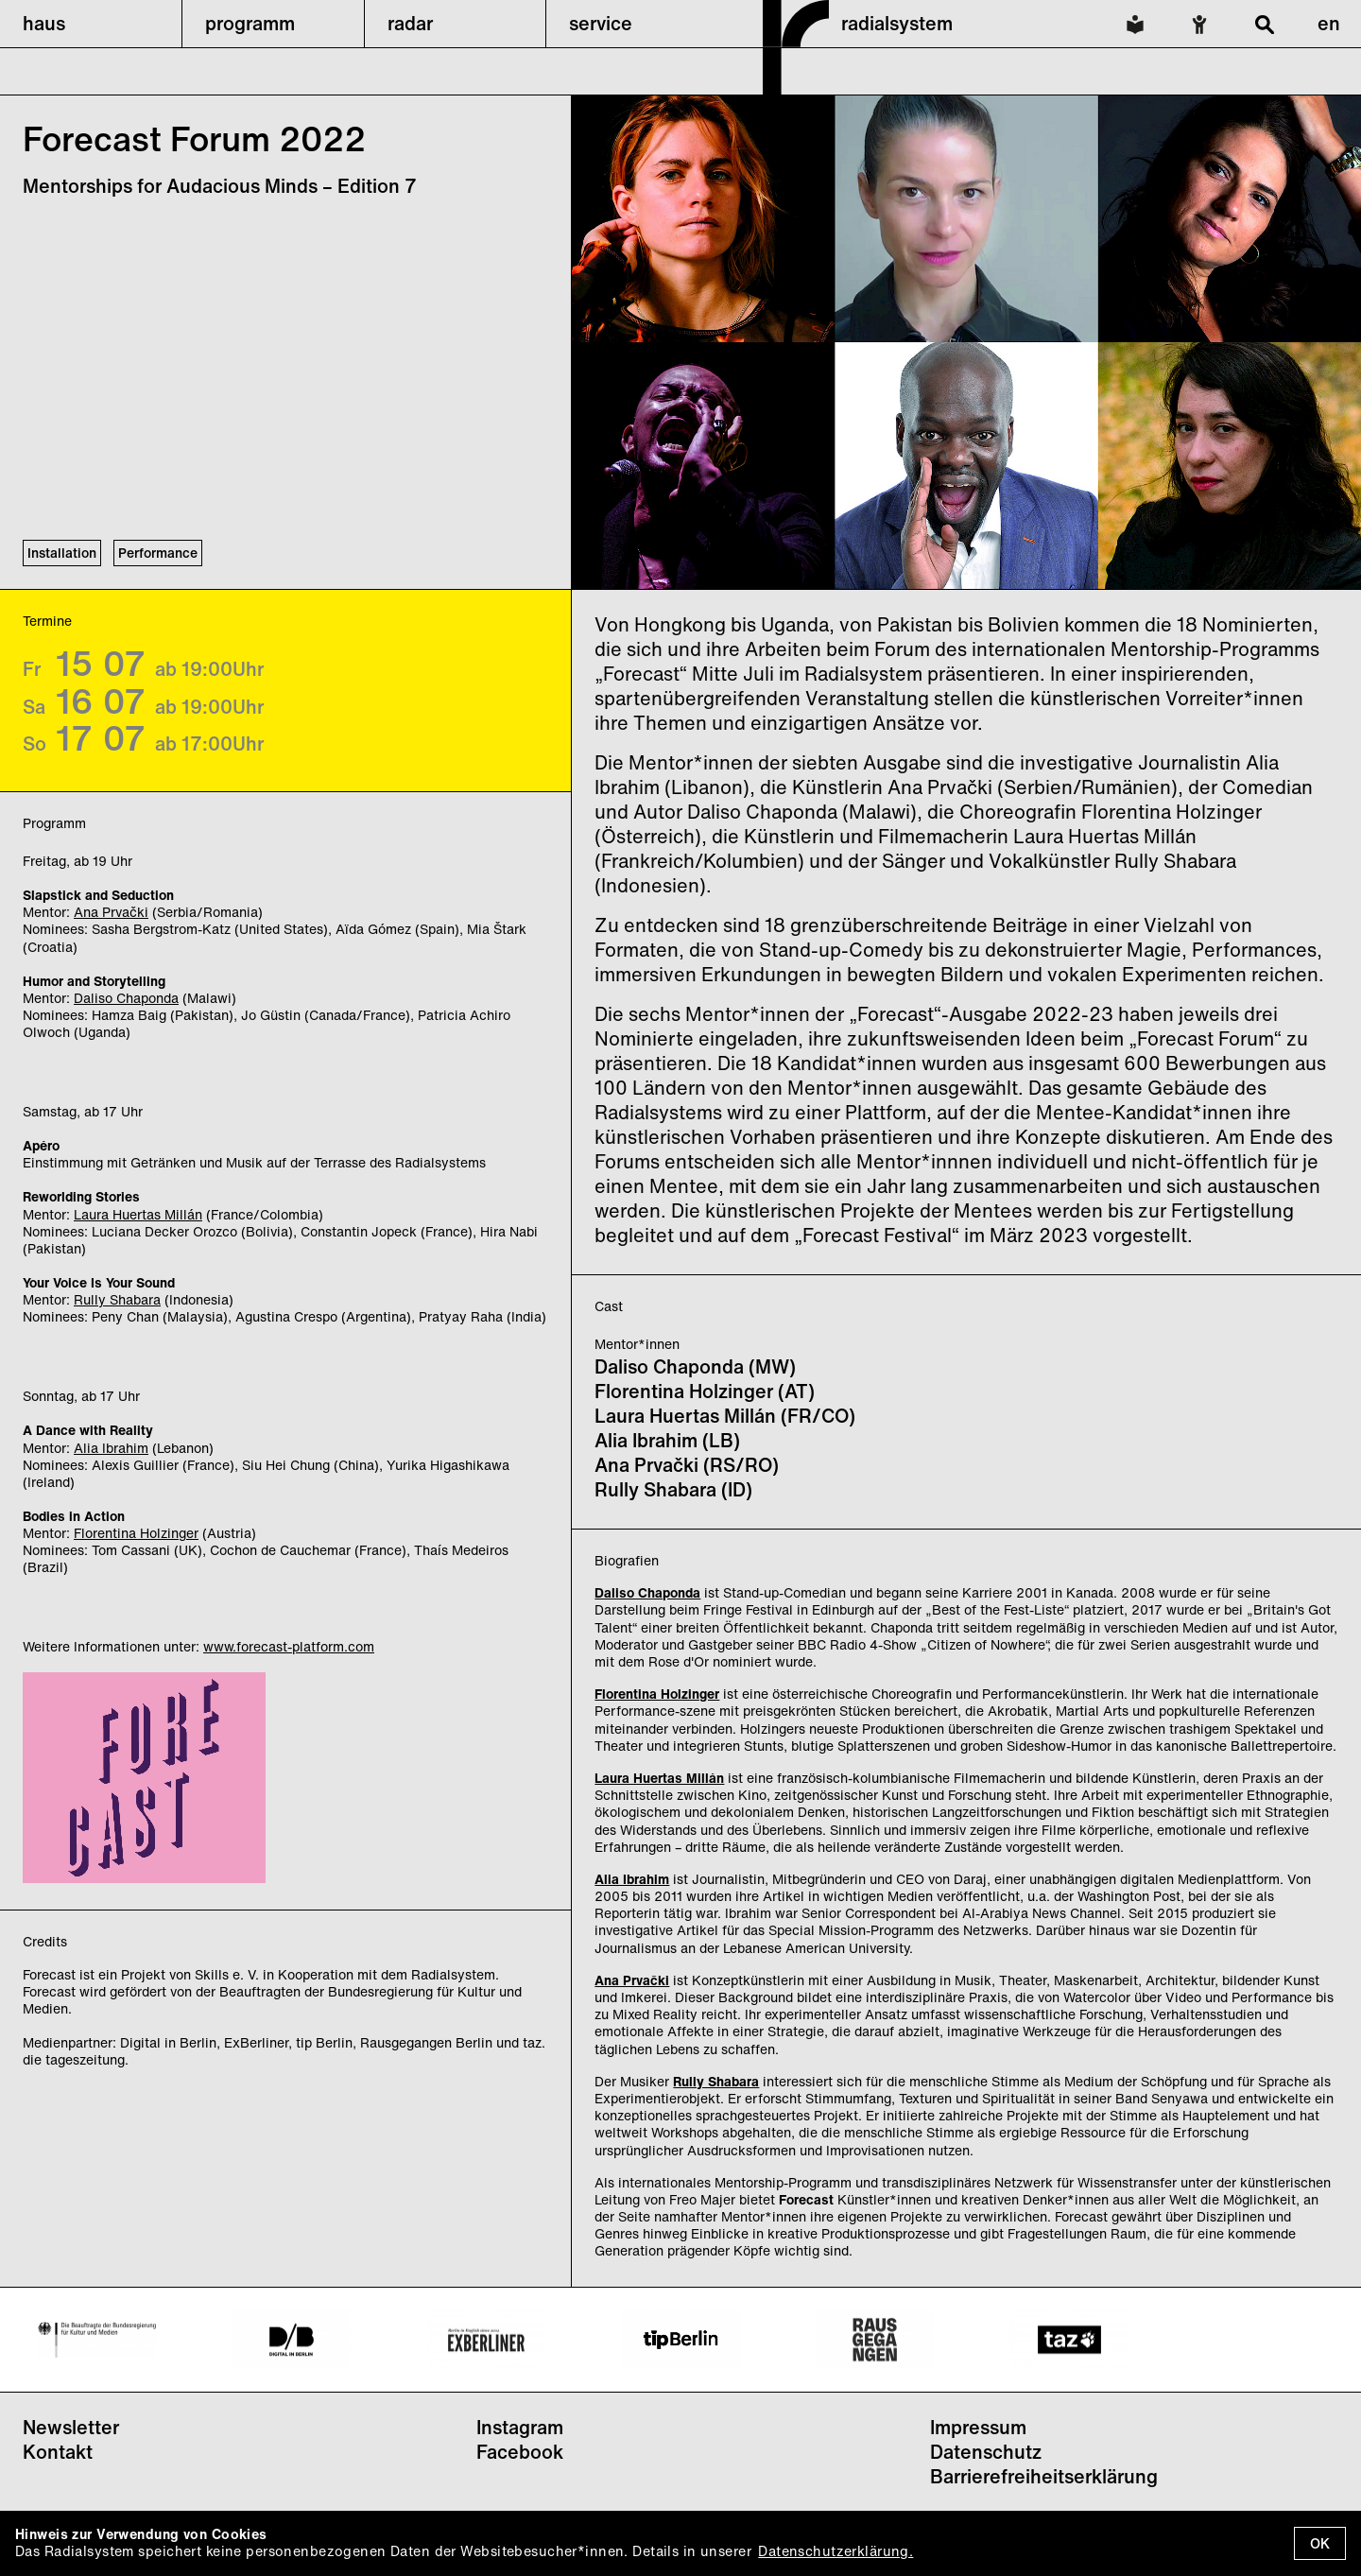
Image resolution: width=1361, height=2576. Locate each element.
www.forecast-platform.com (288, 1646)
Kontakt (58, 2451)
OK (1320, 2543)
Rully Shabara (117, 1299)
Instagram (519, 2427)
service (600, 23)
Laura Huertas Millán (138, 1214)
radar (410, 23)
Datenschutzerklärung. (835, 2551)
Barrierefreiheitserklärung (1044, 2476)
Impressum (978, 2427)
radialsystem (897, 23)
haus (44, 23)
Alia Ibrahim (111, 1448)
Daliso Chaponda (126, 998)
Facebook (519, 2451)
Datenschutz (986, 2451)
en (1329, 23)
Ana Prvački (111, 912)
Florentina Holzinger (136, 1533)
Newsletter (71, 2427)
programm (250, 23)
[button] (90, 23)
